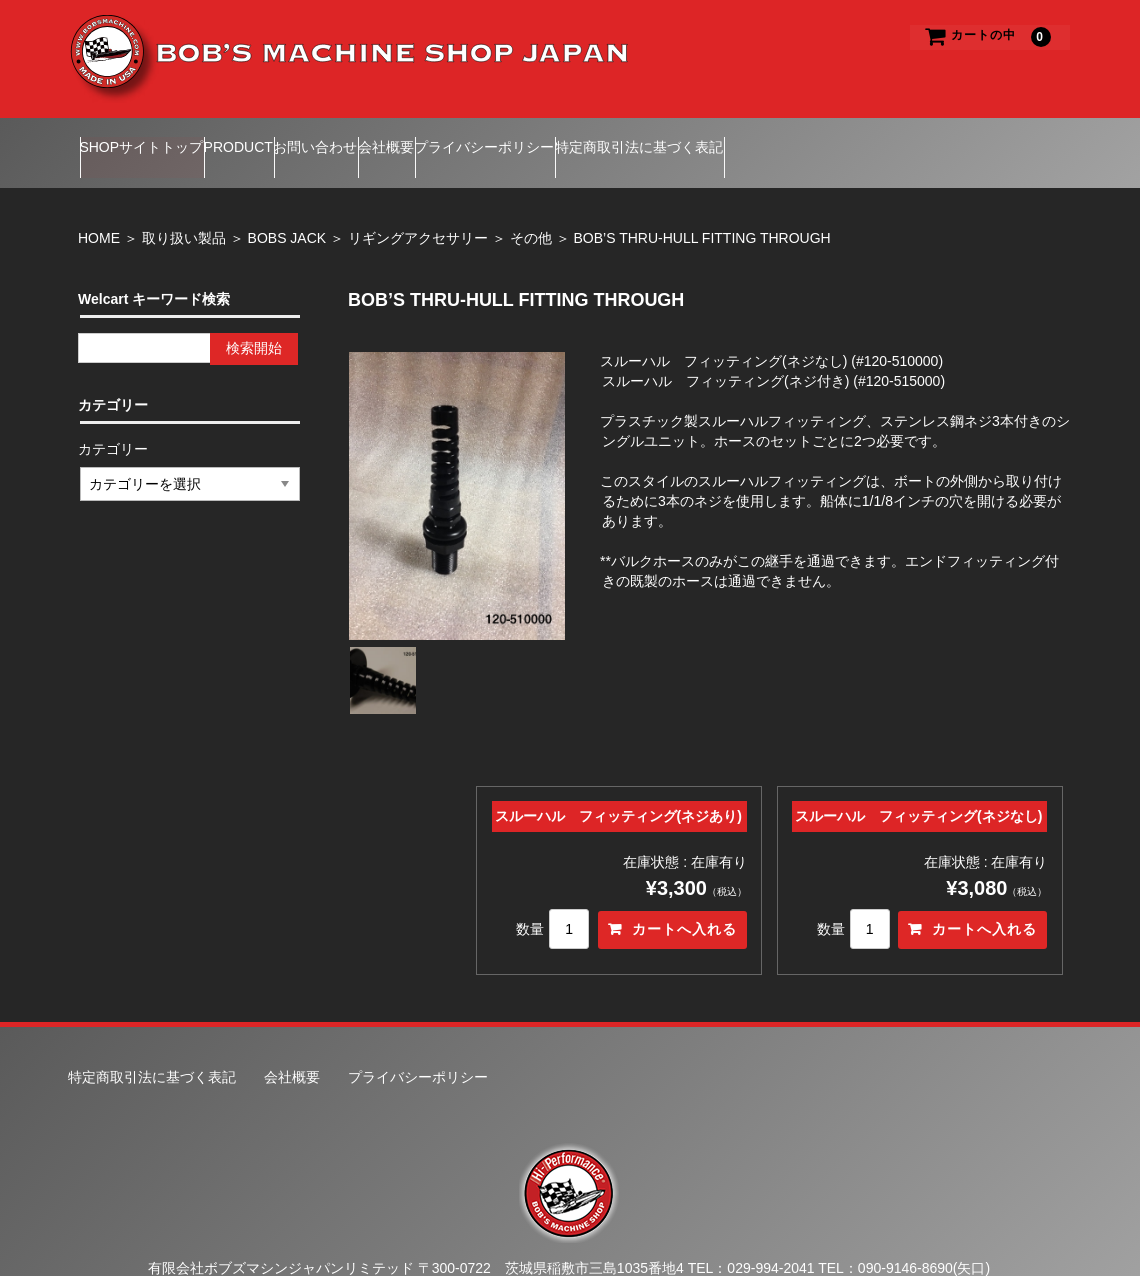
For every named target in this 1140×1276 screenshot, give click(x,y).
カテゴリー (114, 421)
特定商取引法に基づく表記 (841, 139)
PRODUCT (286, 139)
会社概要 (511, 139)
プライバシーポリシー (648, 139)
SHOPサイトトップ (151, 139)
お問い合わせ (402, 139)
